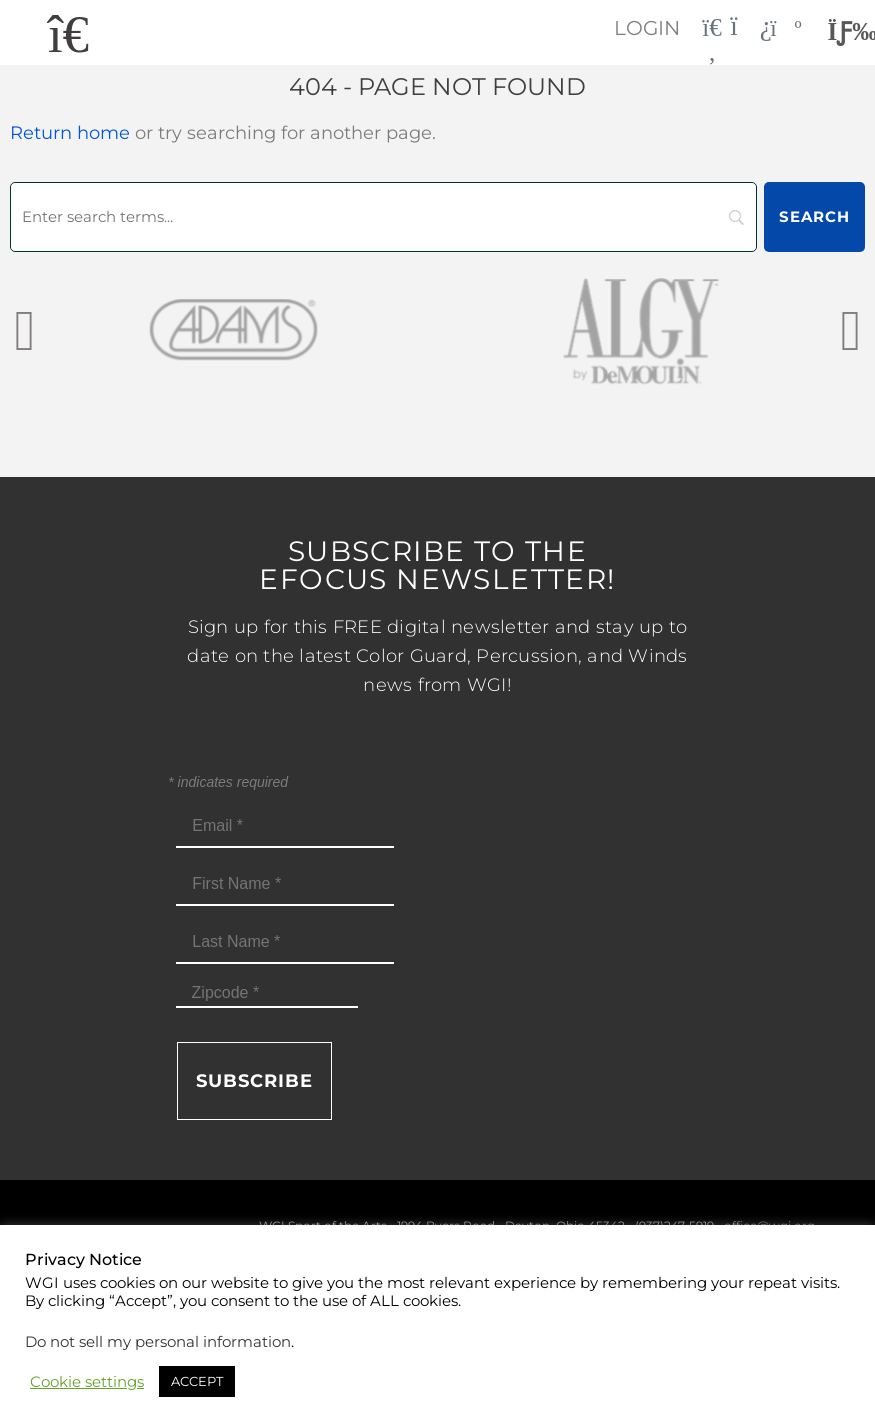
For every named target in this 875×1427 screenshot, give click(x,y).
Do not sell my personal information (158, 1342)
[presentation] (24, 329)
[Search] (383, 217)
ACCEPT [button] (197, 1381)
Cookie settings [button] (87, 1382)
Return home (70, 133)
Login (644, 28)
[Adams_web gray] (233, 329)
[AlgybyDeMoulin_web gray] (640, 329)
